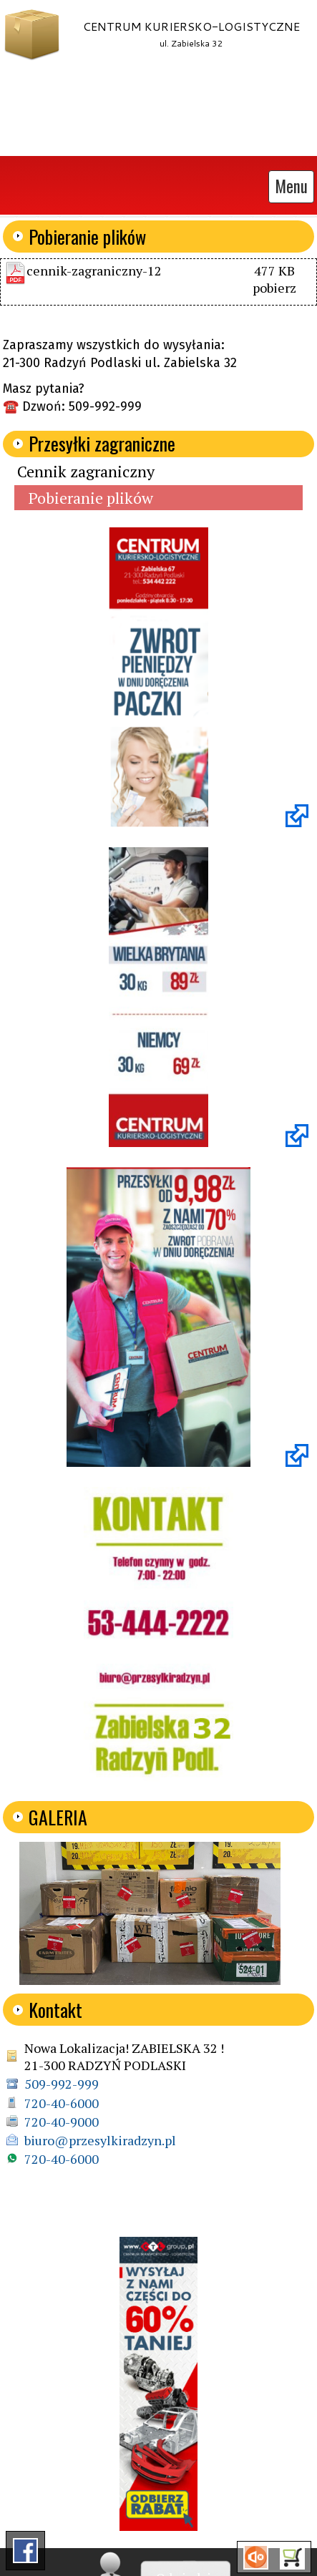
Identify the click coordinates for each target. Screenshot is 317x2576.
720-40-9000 (61, 2121)
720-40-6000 (61, 2103)
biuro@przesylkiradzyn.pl (100, 2140)
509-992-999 (61, 2083)
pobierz (274, 287)
